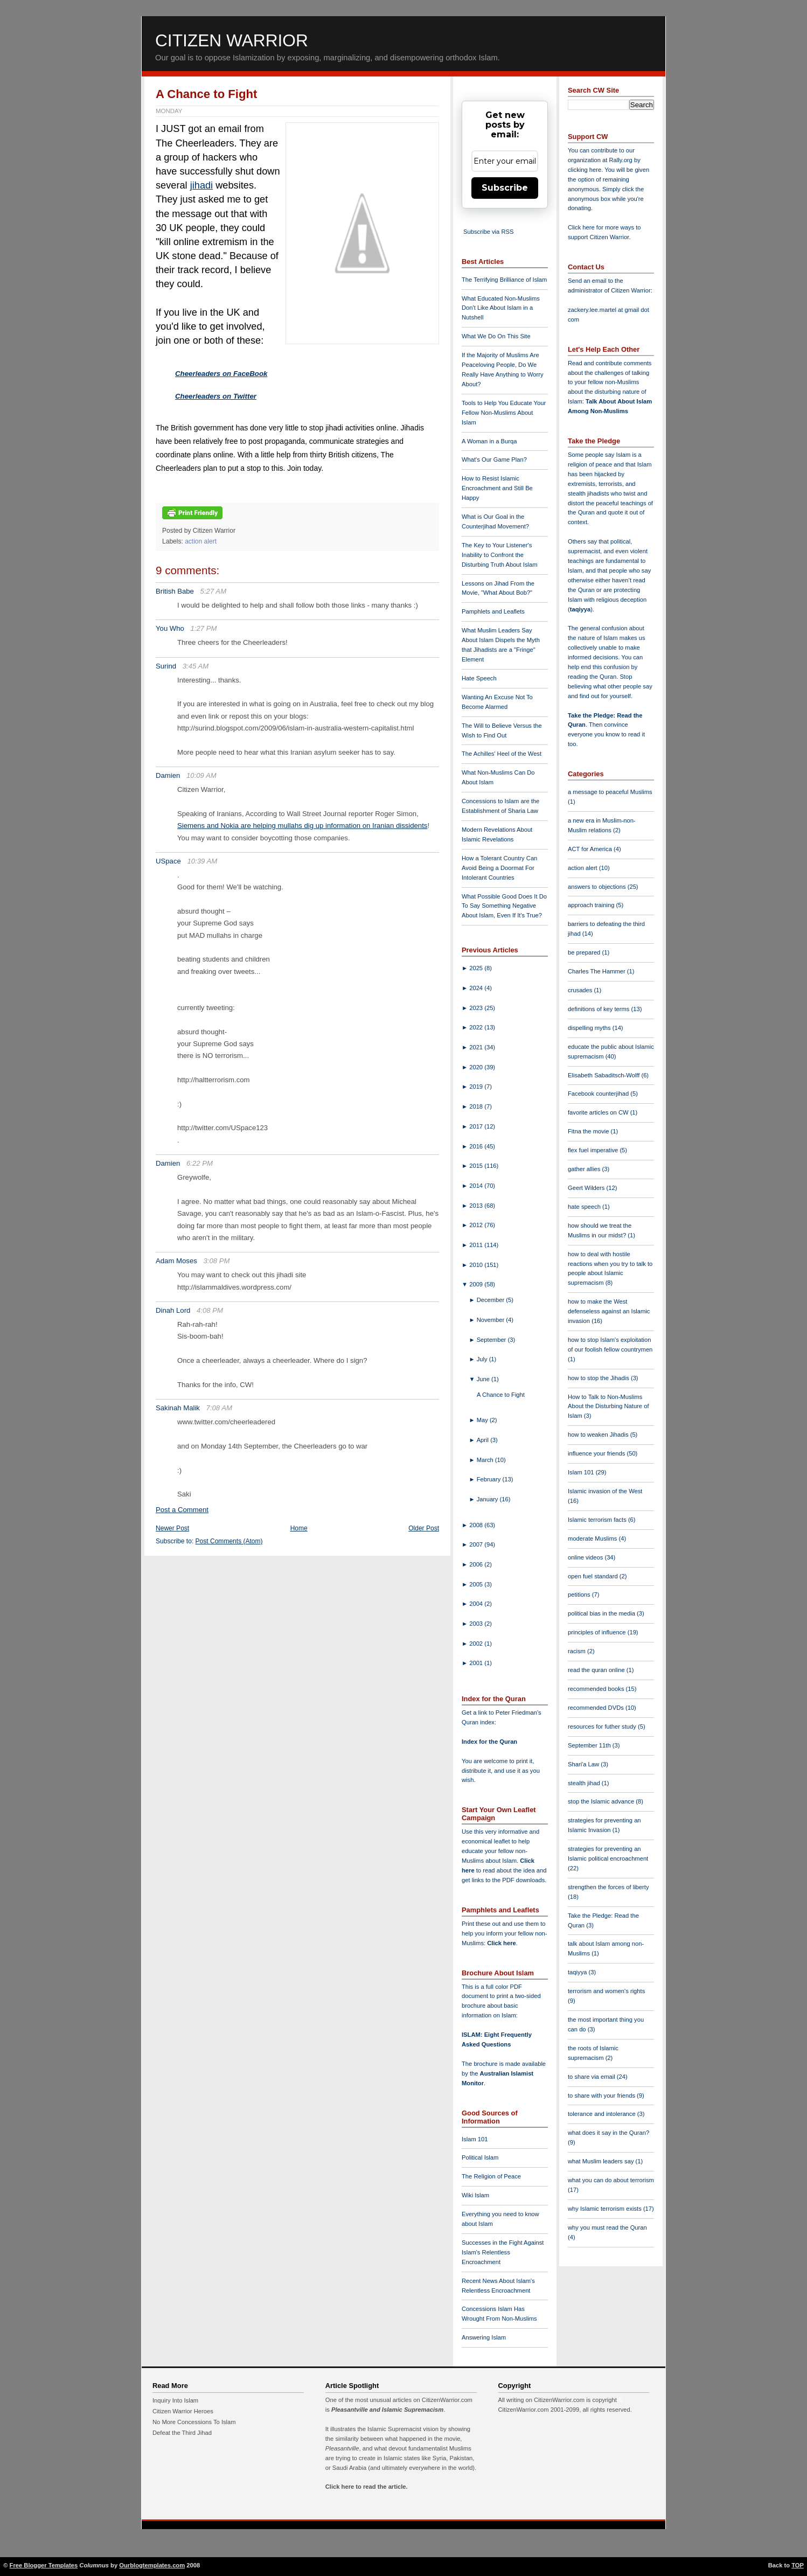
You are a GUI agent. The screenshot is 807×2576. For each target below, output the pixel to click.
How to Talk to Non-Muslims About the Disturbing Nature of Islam (608, 1406)
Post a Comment (182, 1510)
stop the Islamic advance (602, 1801)
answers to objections (598, 886)
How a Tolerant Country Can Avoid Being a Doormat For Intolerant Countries (499, 868)
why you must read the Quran (607, 2227)
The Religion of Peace (491, 2176)
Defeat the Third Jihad (182, 2432)
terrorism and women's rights (606, 1991)
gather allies (585, 1169)
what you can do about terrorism (611, 2180)
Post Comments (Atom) (229, 1541)
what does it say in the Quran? (608, 2132)
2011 (476, 1245)
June (484, 1379)
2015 (476, 1165)
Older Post (423, 1528)
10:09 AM (201, 775)
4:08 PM (210, 1310)
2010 (476, 1265)
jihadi (201, 185)
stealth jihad (585, 1783)
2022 (476, 1027)
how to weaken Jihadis (599, 1434)
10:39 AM (202, 861)
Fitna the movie (589, 1131)
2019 (476, 1086)
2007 (476, 1544)
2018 (476, 1106)
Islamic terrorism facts (598, 1519)
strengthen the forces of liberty (608, 1887)
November (491, 1320)
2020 (476, 1067)
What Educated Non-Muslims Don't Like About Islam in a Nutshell (501, 308)
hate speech (585, 1206)
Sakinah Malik (178, 1408)
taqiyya (580, 609)
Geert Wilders (587, 1188)
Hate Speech (479, 678)
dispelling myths (590, 1028)
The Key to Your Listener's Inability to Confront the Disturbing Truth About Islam (500, 555)
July (483, 1359)
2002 (476, 1643)
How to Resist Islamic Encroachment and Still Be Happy (497, 488)
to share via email (592, 2076)
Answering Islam (484, 2337)
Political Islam (480, 2157)
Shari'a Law (584, 1764)
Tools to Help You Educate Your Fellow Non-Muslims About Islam (504, 413)
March (486, 1460)
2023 (476, 1008)
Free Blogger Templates (44, 2565)
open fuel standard (594, 1576)
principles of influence (598, 1632)
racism (577, 1651)
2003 (476, 1623)
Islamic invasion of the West (605, 1491)
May (483, 1420)
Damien (168, 775)
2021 (476, 1047)
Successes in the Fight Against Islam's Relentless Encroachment (503, 2252)
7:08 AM (219, 1408)
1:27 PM (204, 628)
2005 (476, 1584)
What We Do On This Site (496, 336)
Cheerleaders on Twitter (215, 396)
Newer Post (172, 1528)
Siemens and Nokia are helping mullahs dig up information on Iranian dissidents (302, 825)
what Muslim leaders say (602, 2161)
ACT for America (591, 849)
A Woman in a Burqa (489, 441)
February (490, 1479)
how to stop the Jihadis (599, 1378)
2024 (476, 988)
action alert (201, 541)
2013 (476, 1205)
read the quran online (597, 1670)
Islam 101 (475, 2139)
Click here (501, 1943)
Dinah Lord (173, 1310)
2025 (476, 968)
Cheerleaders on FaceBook (221, 374)
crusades (581, 990)
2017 (476, 1126)
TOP (797, 2565)
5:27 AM (213, 591)
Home (299, 1528)
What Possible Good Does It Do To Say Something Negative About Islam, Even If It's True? (504, 906)
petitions (580, 1594)
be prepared (585, 952)
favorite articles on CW (599, 1112)
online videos (586, 1557)
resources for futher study (603, 1726)
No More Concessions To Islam (194, 2422)
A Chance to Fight (206, 94)
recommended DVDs (596, 1707)
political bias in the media (602, 1613)
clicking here (584, 169)
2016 (476, 1146)
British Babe (175, 591)
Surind (166, 666)
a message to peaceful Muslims (610, 792)
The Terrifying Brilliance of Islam (504, 279)
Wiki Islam (475, 2195)
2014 (476, 1185)
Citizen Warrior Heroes (182, 2411)
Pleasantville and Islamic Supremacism (387, 2409)
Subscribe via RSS (488, 231)
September (492, 1339)
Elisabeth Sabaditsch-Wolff (604, 1075)
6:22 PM (199, 1163)
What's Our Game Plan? (494, 459)
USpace (168, 861)
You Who (170, 628)
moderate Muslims (593, 1538)
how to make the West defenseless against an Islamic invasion (609, 1311)
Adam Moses (176, 1261)
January (488, 1499)
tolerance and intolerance (602, 2114)
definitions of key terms (599, 1009)
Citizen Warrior (231, 40)
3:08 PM (216, 1261)
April (484, 1440)
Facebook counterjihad (599, 1093)
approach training (592, 905)
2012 (476, 1225)
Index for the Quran (489, 1741)
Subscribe (505, 188)
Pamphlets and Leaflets (493, 611)
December (491, 1300)
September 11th (590, 1745)
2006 (476, 1564)
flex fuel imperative (594, 1150)
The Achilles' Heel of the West (501, 753)
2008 (476, 1525)
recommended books (597, 1689)
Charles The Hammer (597, 971)
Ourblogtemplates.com (152, 2565)
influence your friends (597, 1453)
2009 (476, 1284)
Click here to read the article (365, 2486)
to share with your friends (602, 2095)
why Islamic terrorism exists (605, 2208)
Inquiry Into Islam (175, 2400)
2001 (476, 1663)
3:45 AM (196, 666)
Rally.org (620, 160)
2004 (476, 1603)
